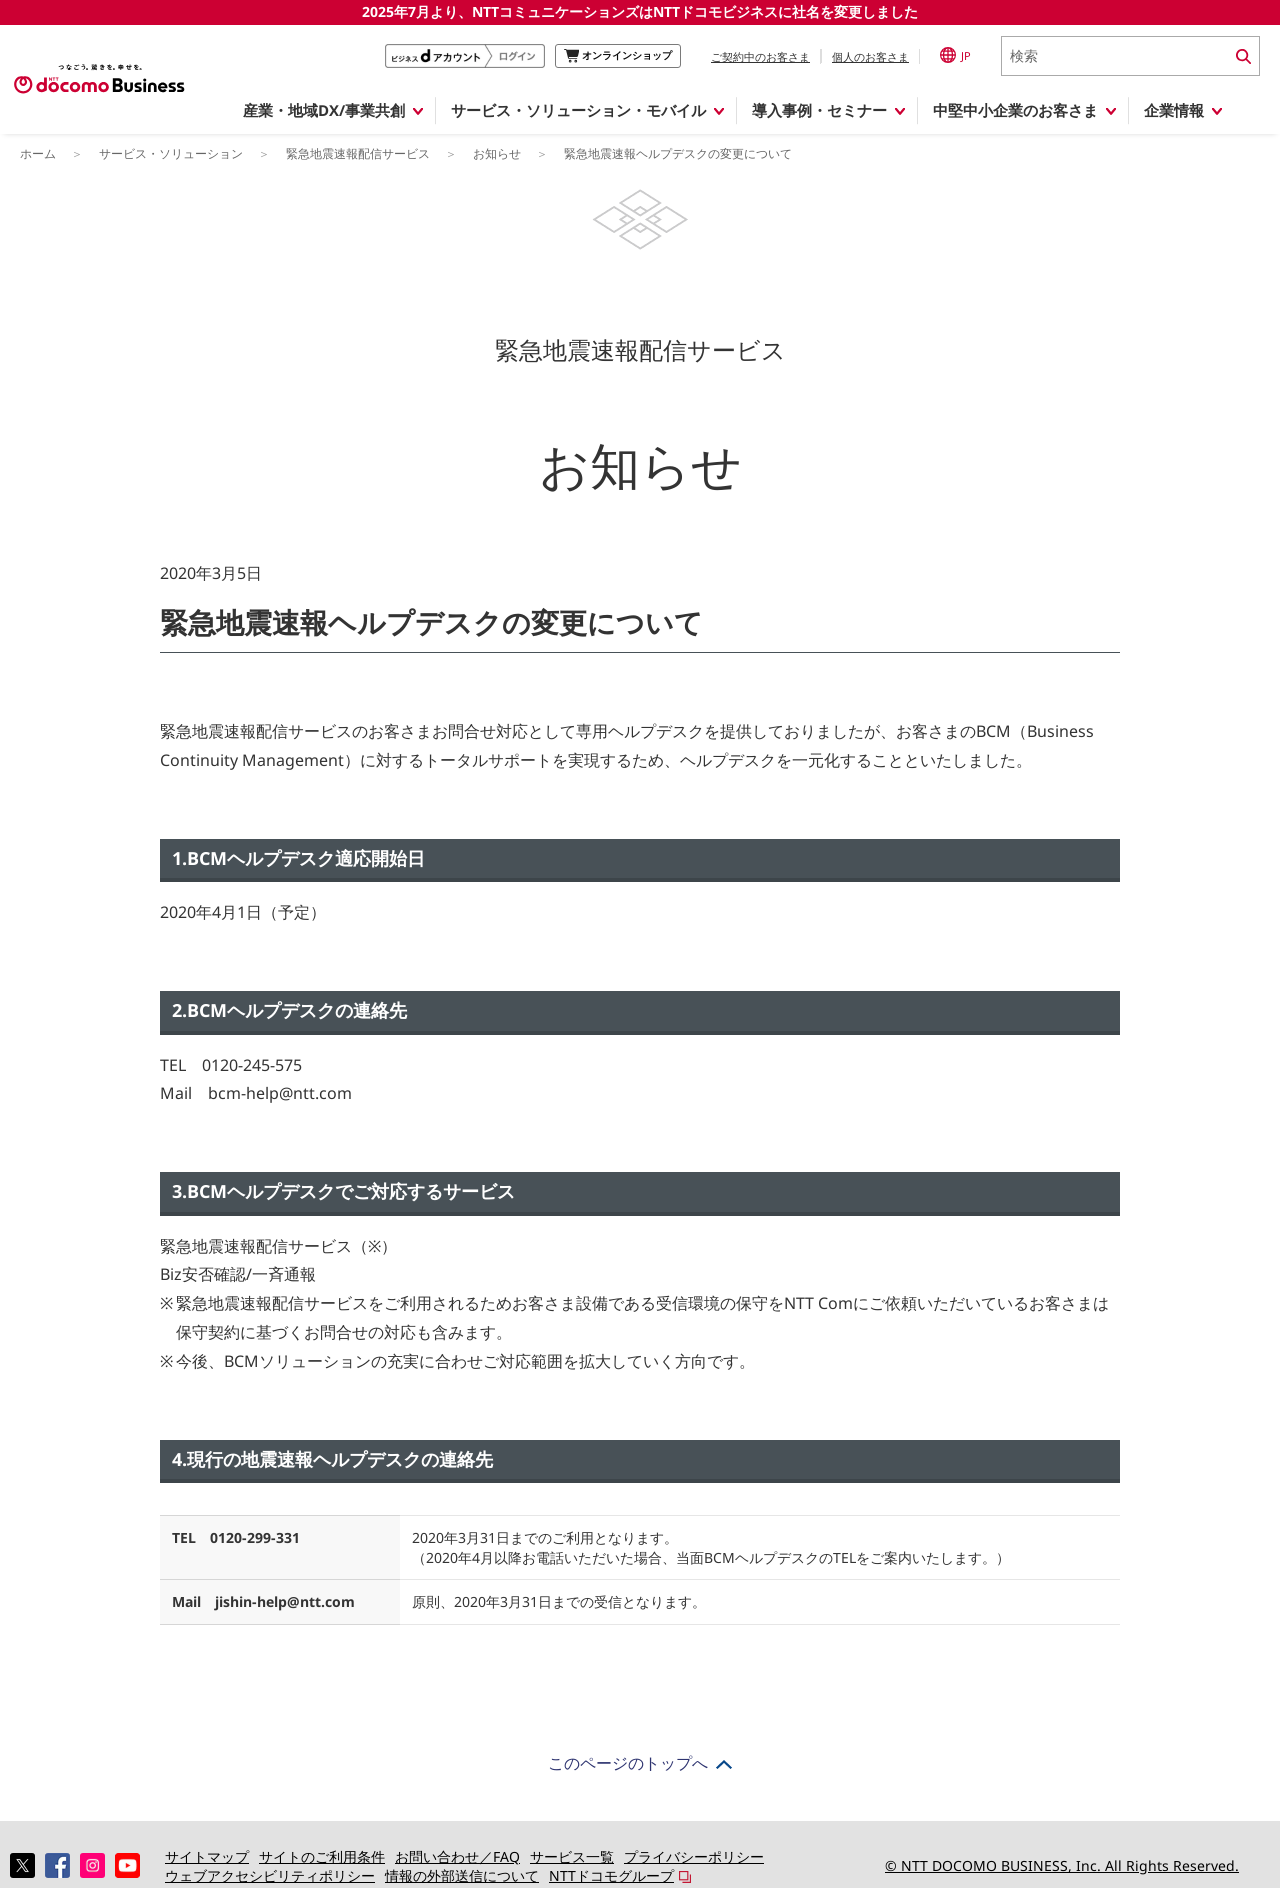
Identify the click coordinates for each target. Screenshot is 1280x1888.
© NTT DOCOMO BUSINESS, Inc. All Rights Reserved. (1062, 1865)
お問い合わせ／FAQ (457, 1856)
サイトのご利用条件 (322, 1856)
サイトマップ (207, 1856)
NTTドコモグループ (611, 1875)
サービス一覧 (572, 1856)
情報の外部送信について (462, 1875)
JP (955, 55)
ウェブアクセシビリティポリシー (270, 1875)
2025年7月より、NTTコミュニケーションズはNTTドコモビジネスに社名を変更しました (640, 11)
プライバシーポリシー (694, 1856)
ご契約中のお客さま (760, 56)
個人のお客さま (870, 56)
